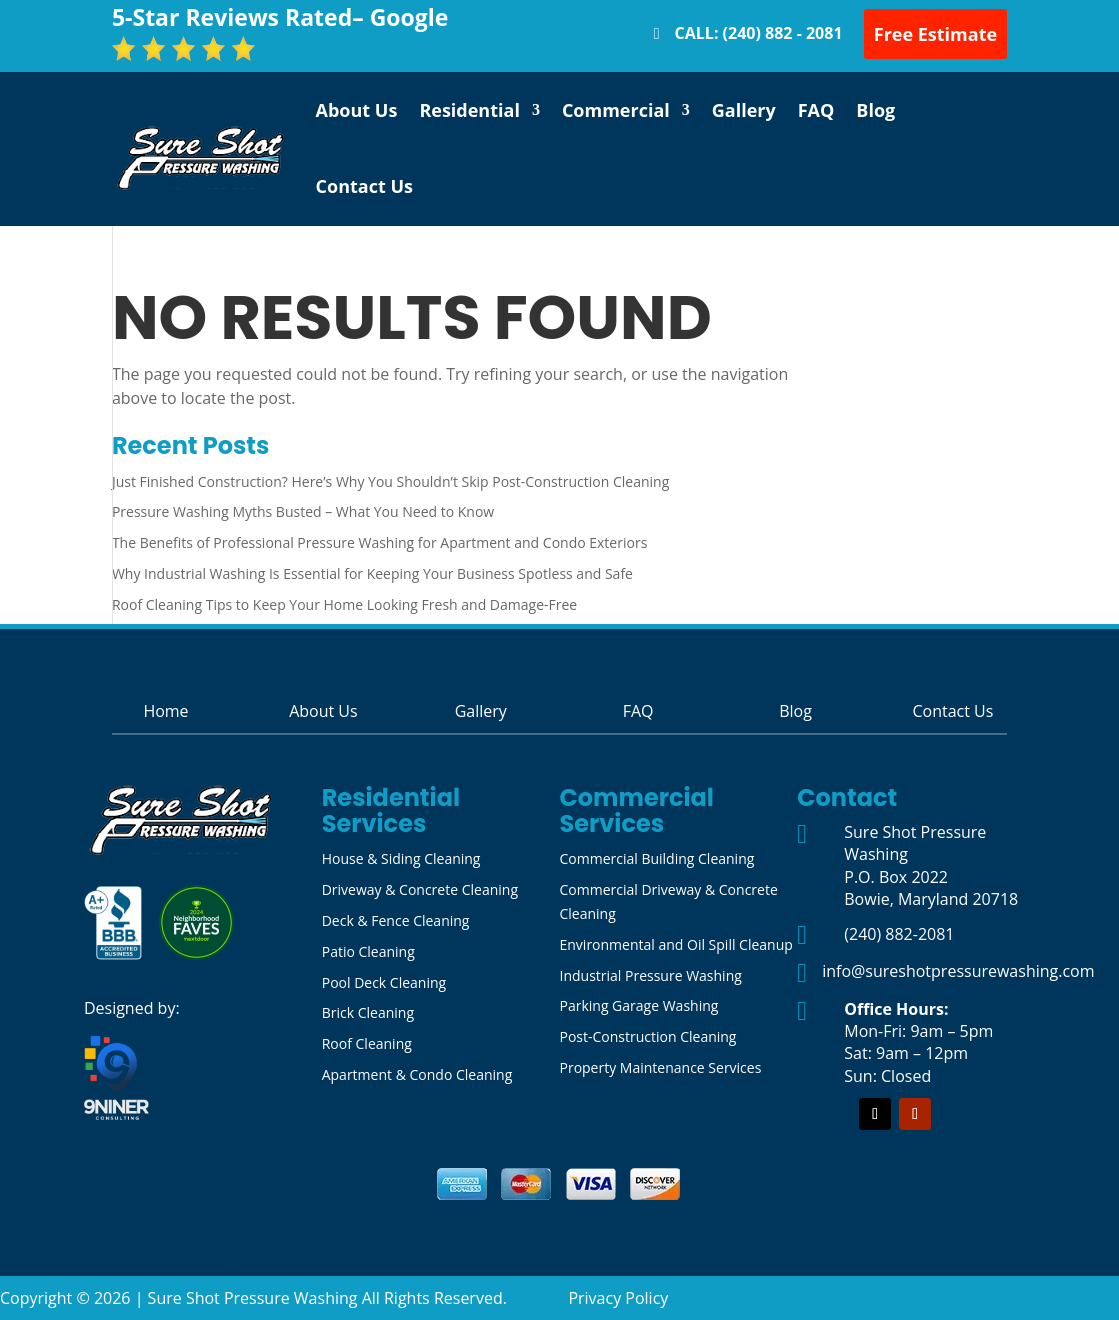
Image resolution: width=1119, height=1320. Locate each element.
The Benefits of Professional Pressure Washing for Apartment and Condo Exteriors (379, 542)
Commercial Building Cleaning (656, 858)
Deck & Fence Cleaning (396, 920)
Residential (469, 110)
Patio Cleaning (368, 951)
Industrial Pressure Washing (650, 975)
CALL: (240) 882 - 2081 (759, 33)
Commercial (616, 110)
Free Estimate (935, 34)
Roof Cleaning (367, 1043)
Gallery (744, 110)
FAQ (816, 110)
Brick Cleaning (368, 1012)
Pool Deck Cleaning (384, 982)
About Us (357, 110)
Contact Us (364, 186)
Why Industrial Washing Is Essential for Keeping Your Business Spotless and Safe (372, 573)
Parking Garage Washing (638, 1005)
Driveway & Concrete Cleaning (420, 889)
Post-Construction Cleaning (647, 1036)
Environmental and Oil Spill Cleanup (675, 944)
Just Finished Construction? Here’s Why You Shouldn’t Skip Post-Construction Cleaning (390, 481)
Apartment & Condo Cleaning (417, 1074)
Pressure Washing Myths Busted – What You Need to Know (303, 511)
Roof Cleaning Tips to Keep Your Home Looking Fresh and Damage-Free (344, 604)
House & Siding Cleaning (401, 858)
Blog (875, 110)
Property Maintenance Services (660, 1067)
